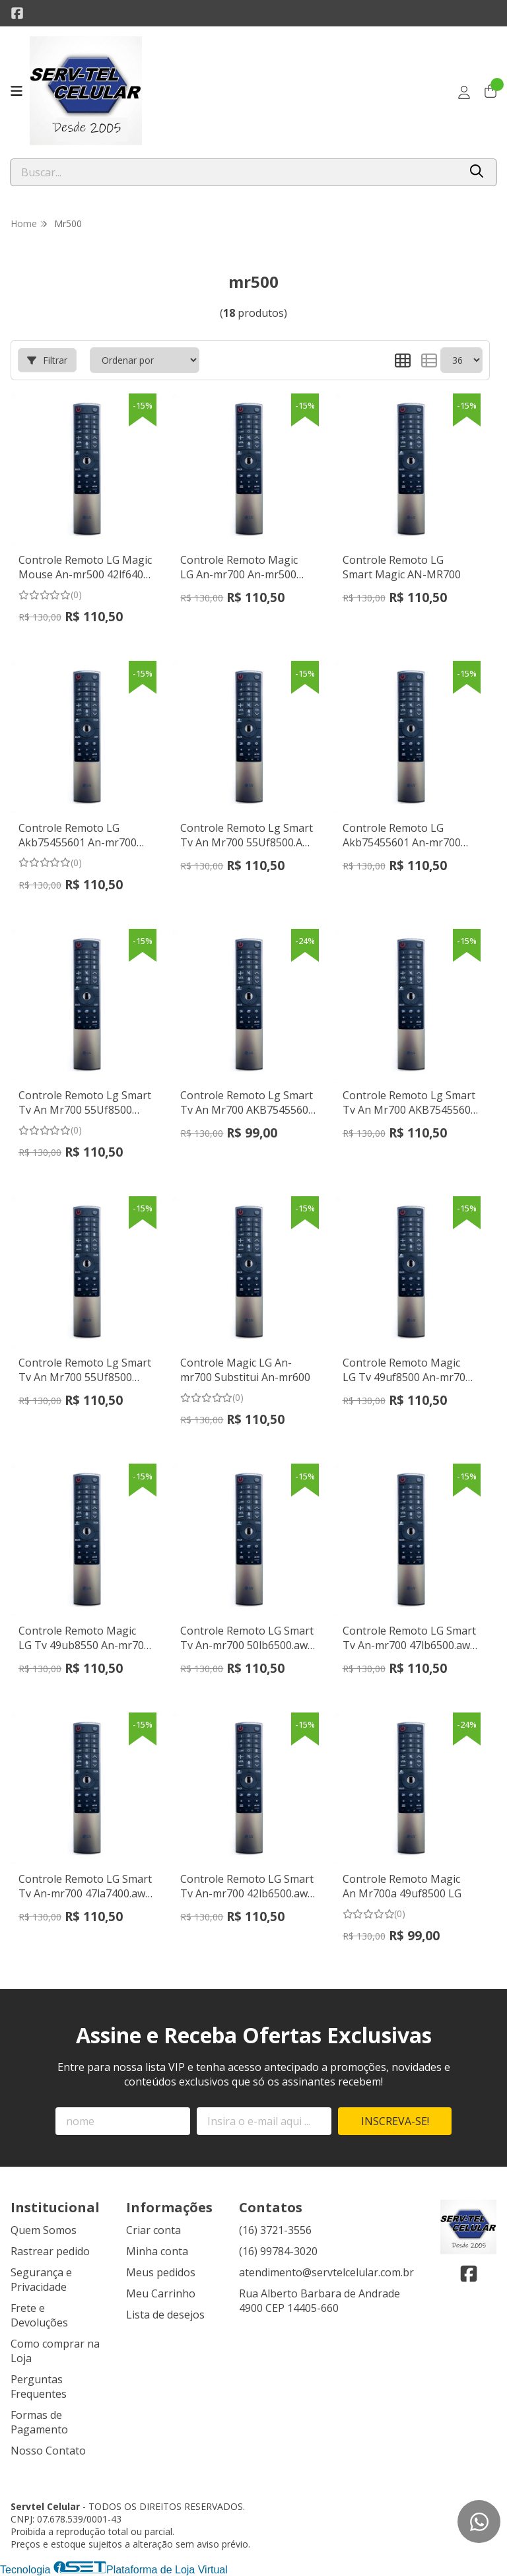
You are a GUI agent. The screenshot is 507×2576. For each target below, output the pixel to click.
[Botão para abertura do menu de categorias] (16, 91)
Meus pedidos (160, 2272)
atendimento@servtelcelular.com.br (326, 2272)
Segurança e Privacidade (41, 2279)
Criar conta (153, 2230)
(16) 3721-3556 (275, 2230)
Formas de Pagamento (39, 2422)
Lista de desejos (165, 2314)
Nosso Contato (48, 2450)
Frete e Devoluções (39, 2315)
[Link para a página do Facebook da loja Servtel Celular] (17, 13)
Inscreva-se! (395, 2121)
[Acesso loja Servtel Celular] (464, 92)
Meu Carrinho (160, 2293)
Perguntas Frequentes (39, 2386)
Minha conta (157, 2251)
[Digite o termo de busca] (235, 172)
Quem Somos (44, 2230)
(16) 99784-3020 (278, 2251)
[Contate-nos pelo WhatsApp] (478, 2521)
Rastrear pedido (50, 2251)
